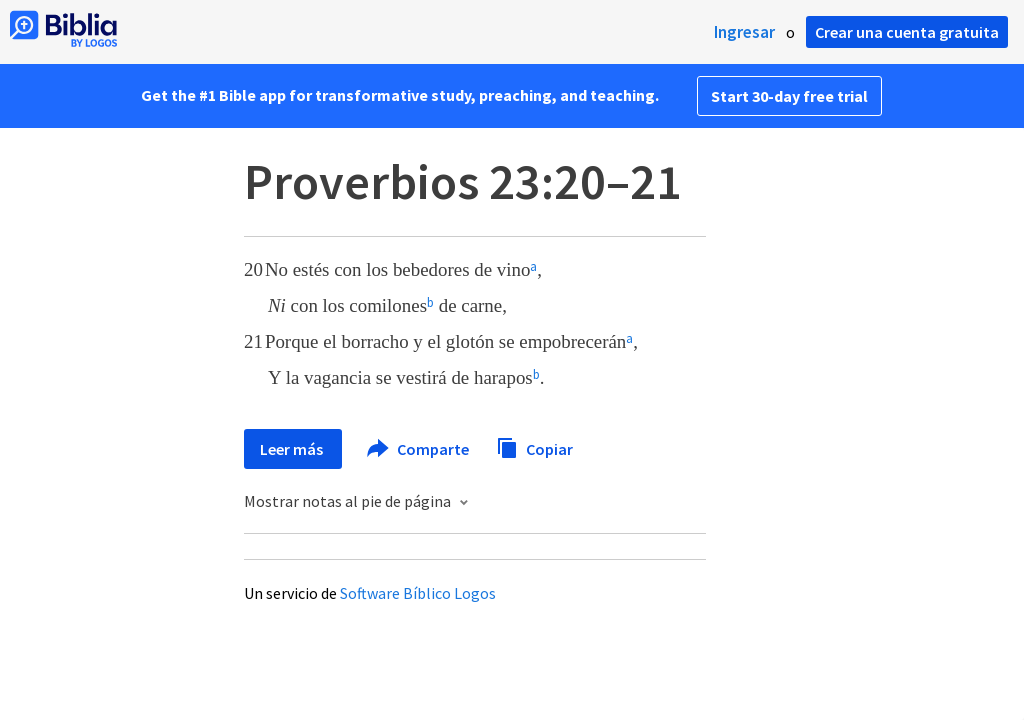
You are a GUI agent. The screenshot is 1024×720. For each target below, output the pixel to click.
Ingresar (744, 32)
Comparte (419, 449)
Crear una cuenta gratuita (907, 32)
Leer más (293, 449)
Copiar (534, 446)
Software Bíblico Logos (418, 593)
